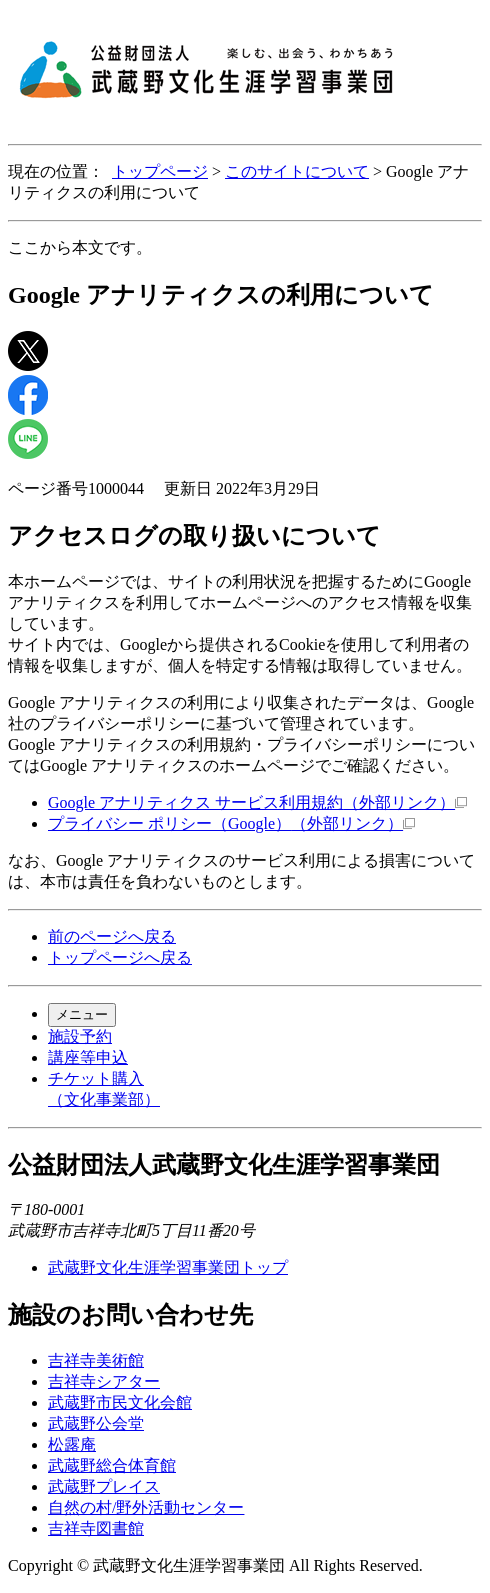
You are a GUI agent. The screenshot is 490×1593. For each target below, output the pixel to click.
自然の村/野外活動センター (146, 1507)
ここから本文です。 (80, 247)
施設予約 (80, 1036)
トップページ (160, 171)
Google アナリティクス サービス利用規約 (257, 802)
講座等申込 (88, 1057)
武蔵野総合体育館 (112, 1465)
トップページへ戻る (120, 957)
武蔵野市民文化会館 (120, 1402)
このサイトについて (297, 171)
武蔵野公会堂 (96, 1423)
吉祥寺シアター (104, 1381)
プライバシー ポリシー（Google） (231, 823)
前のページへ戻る (112, 936)
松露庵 (72, 1444)
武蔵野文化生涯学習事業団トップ (168, 1267)
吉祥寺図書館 (96, 1528)
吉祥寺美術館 (96, 1360)
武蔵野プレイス (104, 1486)
